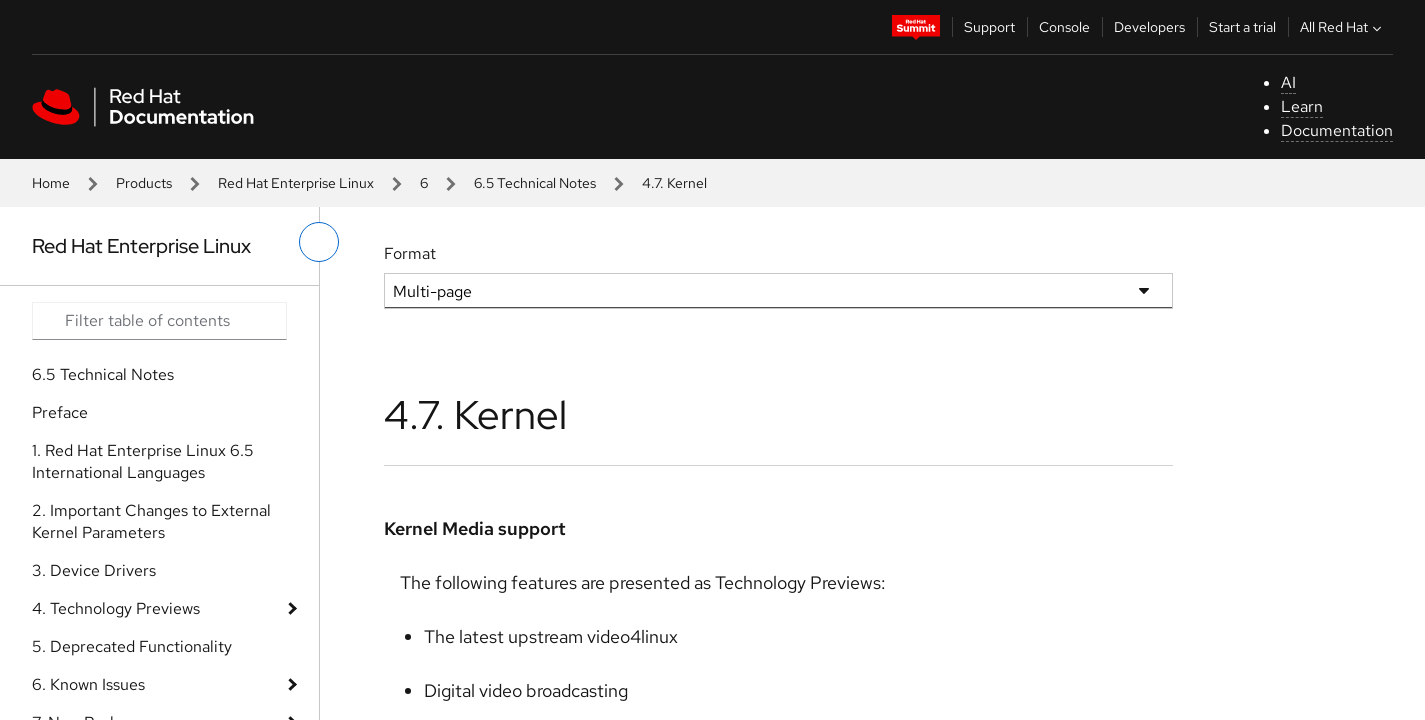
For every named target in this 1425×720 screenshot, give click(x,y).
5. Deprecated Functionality (132, 646)
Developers (1149, 27)
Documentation (1337, 130)
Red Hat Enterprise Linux (296, 183)
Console (1064, 27)
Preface (60, 412)
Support (989, 27)
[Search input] (159, 321)
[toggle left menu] (319, 242)
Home (51, 183)
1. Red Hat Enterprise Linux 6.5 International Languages (143, 461)
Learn (1302, 106)
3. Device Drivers (94, 570)
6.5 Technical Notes (535, 183)
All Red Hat (1343, 27)
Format (410, 253)
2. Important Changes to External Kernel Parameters (151, 521)
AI (1288, 82)
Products (144, 183)
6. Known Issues (88, 684)
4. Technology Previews (116, 608)
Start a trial (1242, 27)
